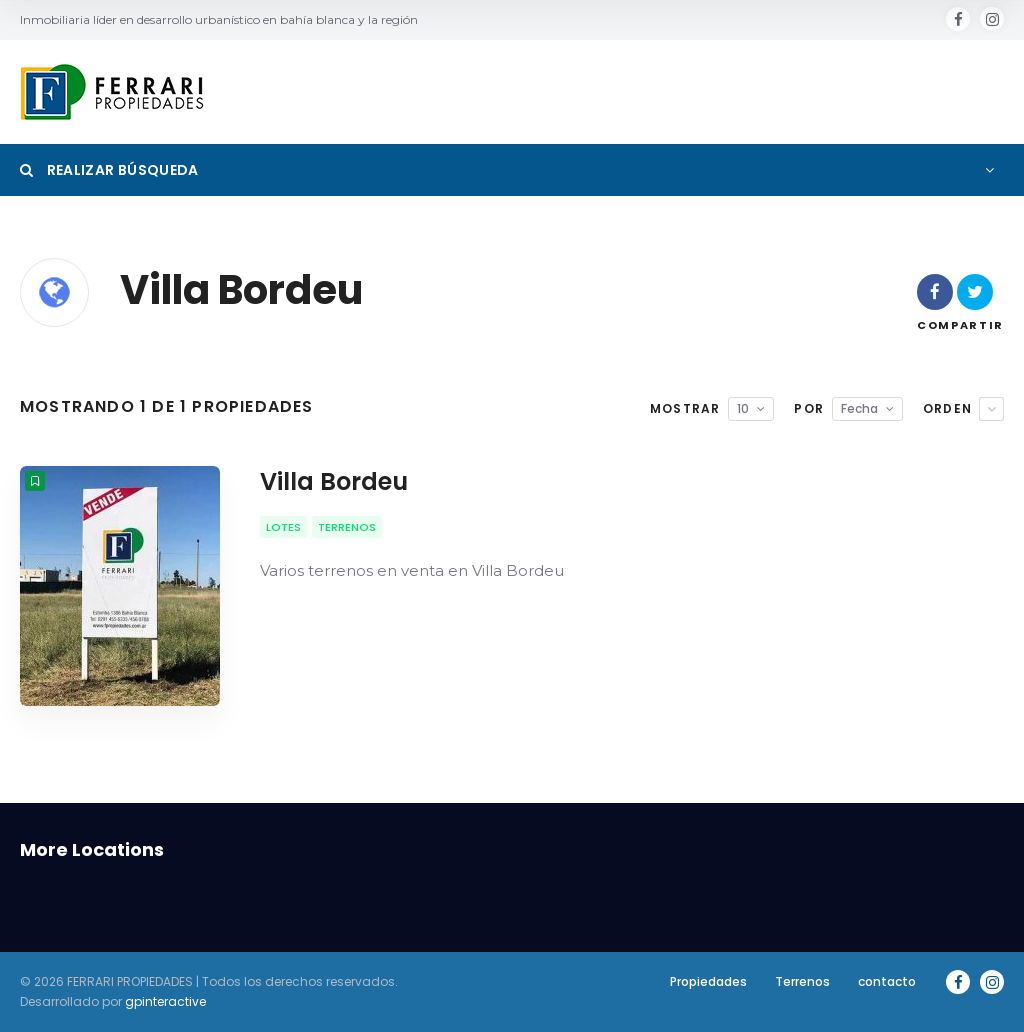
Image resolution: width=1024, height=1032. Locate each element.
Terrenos (802, 981)
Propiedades (708, 981)
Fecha (859, 408)
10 (743, 408)
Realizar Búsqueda (109, 170)
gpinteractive (165, 1001)
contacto (887, 981)
